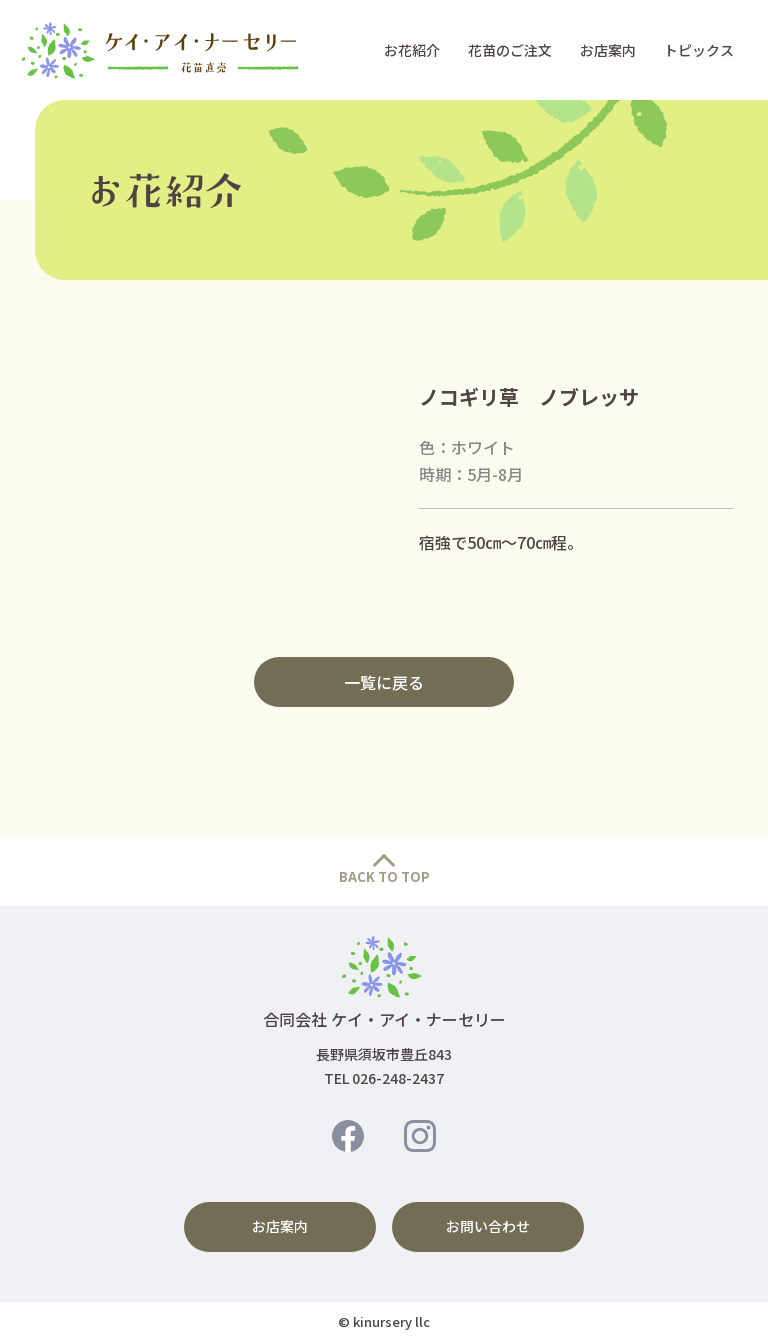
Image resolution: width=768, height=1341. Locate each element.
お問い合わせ (488, 1226)
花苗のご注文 (510, 50)
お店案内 (608, 50)
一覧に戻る (384, 682)
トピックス (699, 50)
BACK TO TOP (384, 876)
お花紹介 (412, 50)
